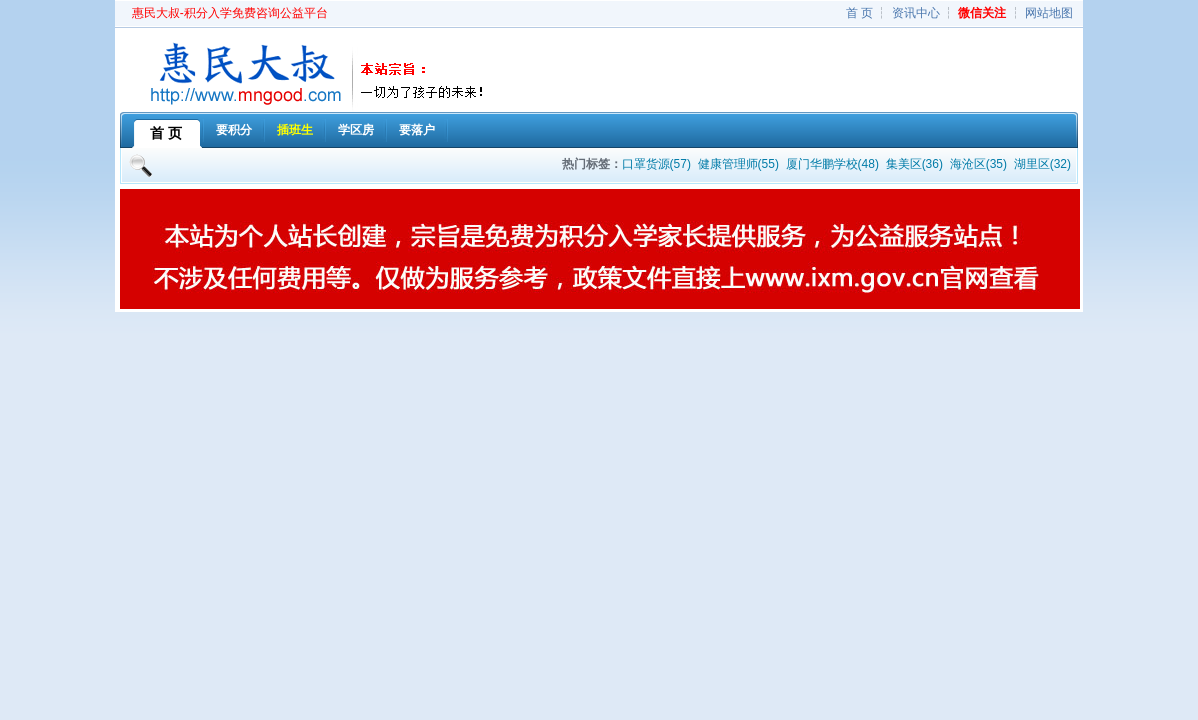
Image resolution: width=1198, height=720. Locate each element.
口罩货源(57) (656, 164)
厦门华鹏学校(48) (832, 164)
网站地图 (1049, 13)
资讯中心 (916, 13)
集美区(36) (914, 164)
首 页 (859, 13)
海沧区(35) (978, 164)
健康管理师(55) (738, 164)
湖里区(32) (1042, 164)
